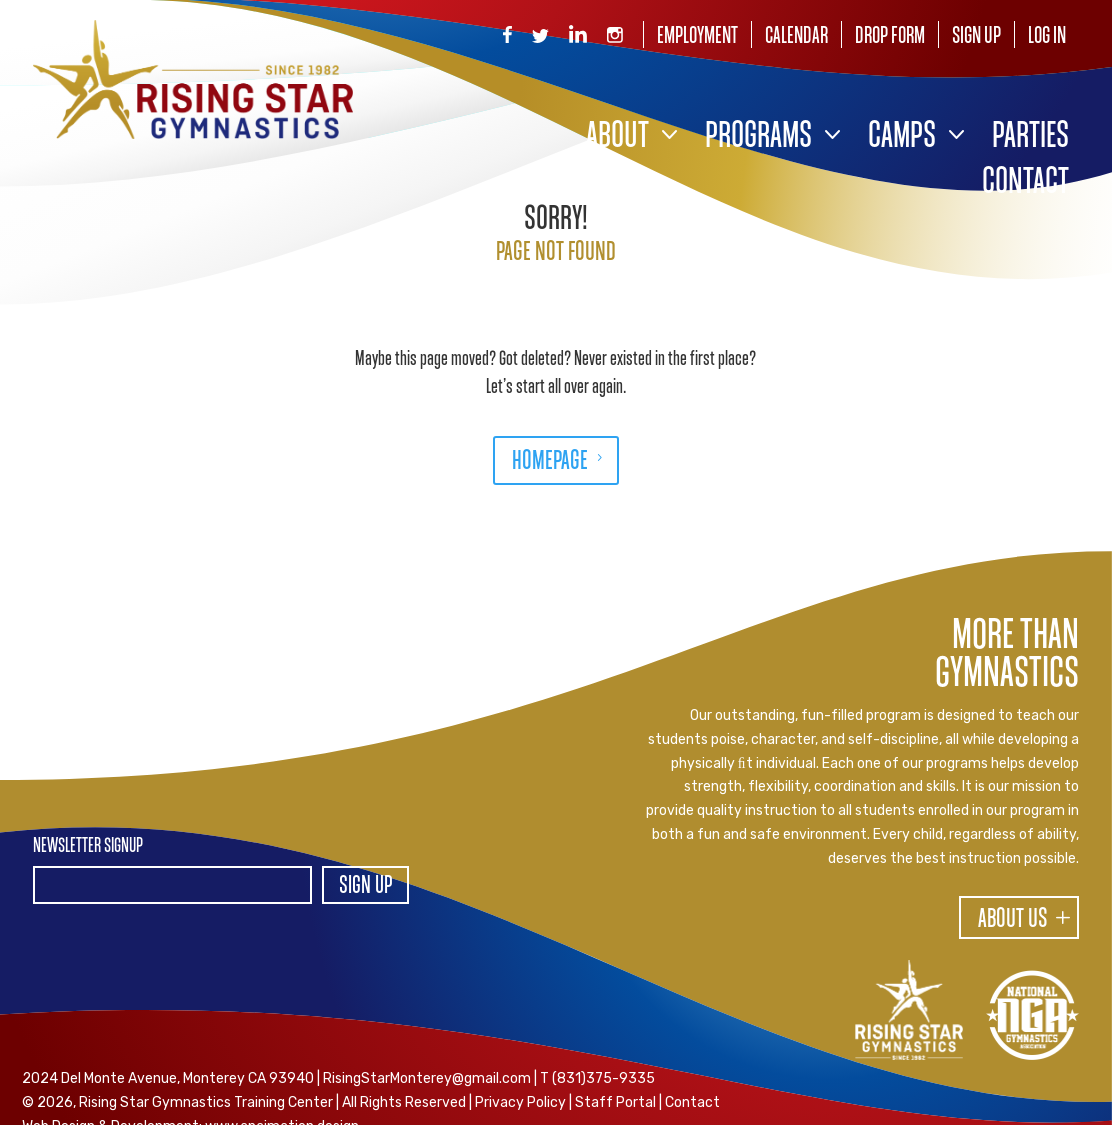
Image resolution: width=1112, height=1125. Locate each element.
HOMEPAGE (550, 462)
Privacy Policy (520, 1102)
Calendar (796, 36)
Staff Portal (615, 1102)
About (617, 137)
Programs (758, 137)
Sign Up (976, 36)
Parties (1030, 137)
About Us (1013, 920)
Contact (1025, 183)
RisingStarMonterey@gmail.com (427, 1078)
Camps (902, 137)
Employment (697, 36)
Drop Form (890, 36)
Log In (1047, 36)
